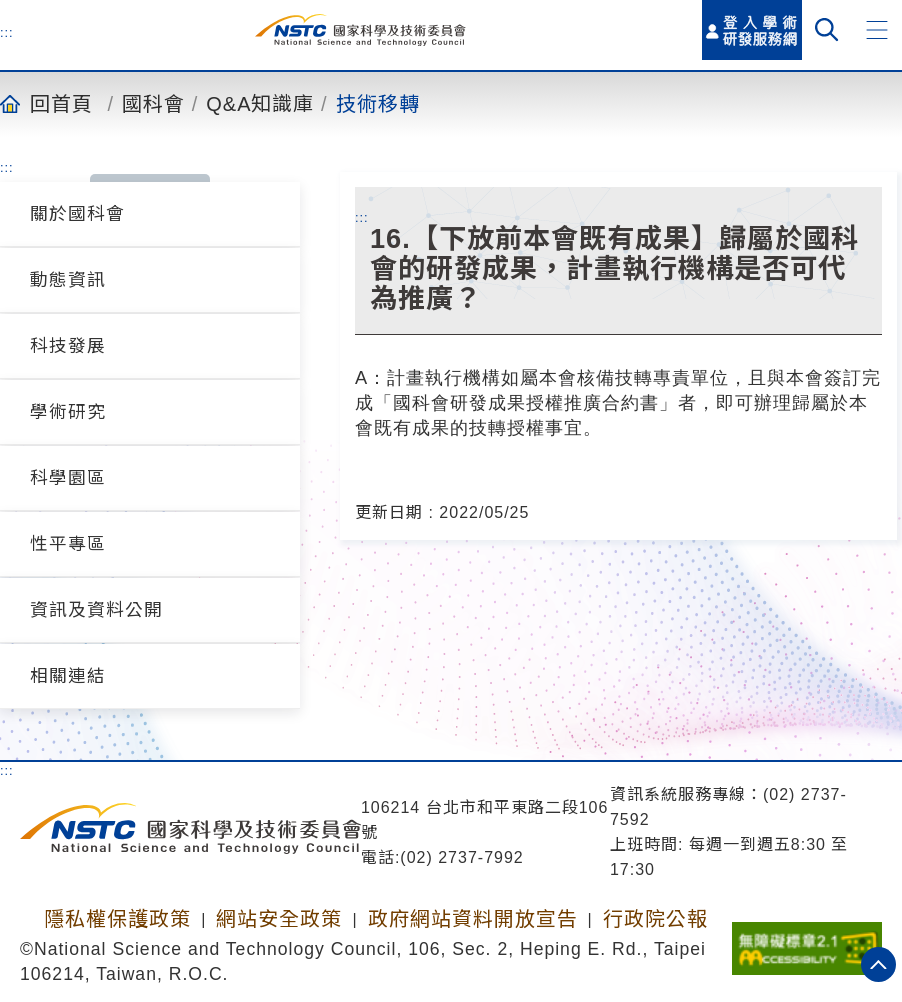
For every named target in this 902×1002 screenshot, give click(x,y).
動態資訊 (68, 280)
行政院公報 (655, 919)
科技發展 (68, 346)
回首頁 (61, 103)
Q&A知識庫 (260, 103)
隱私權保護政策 (117, 919)
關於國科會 (77, 214)
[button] (877, 30)
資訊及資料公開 (96, 610)
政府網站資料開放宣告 (473, 919)
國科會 (153, 103)
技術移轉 (378, 103)
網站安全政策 (279, 919)
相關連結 (68, 676)
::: (7, 32)
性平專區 (68, 544)
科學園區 (68, 478)
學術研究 (68, 412)
